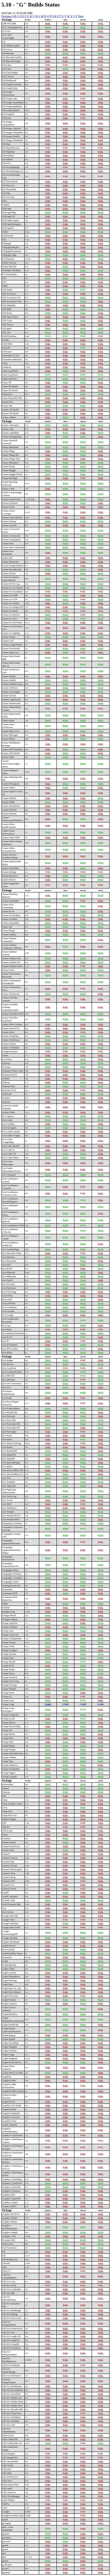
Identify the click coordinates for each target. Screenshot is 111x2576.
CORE (48, 1704)
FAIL (47, 23)
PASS (48, 27)
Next (81, 16)
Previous (6, 16)
